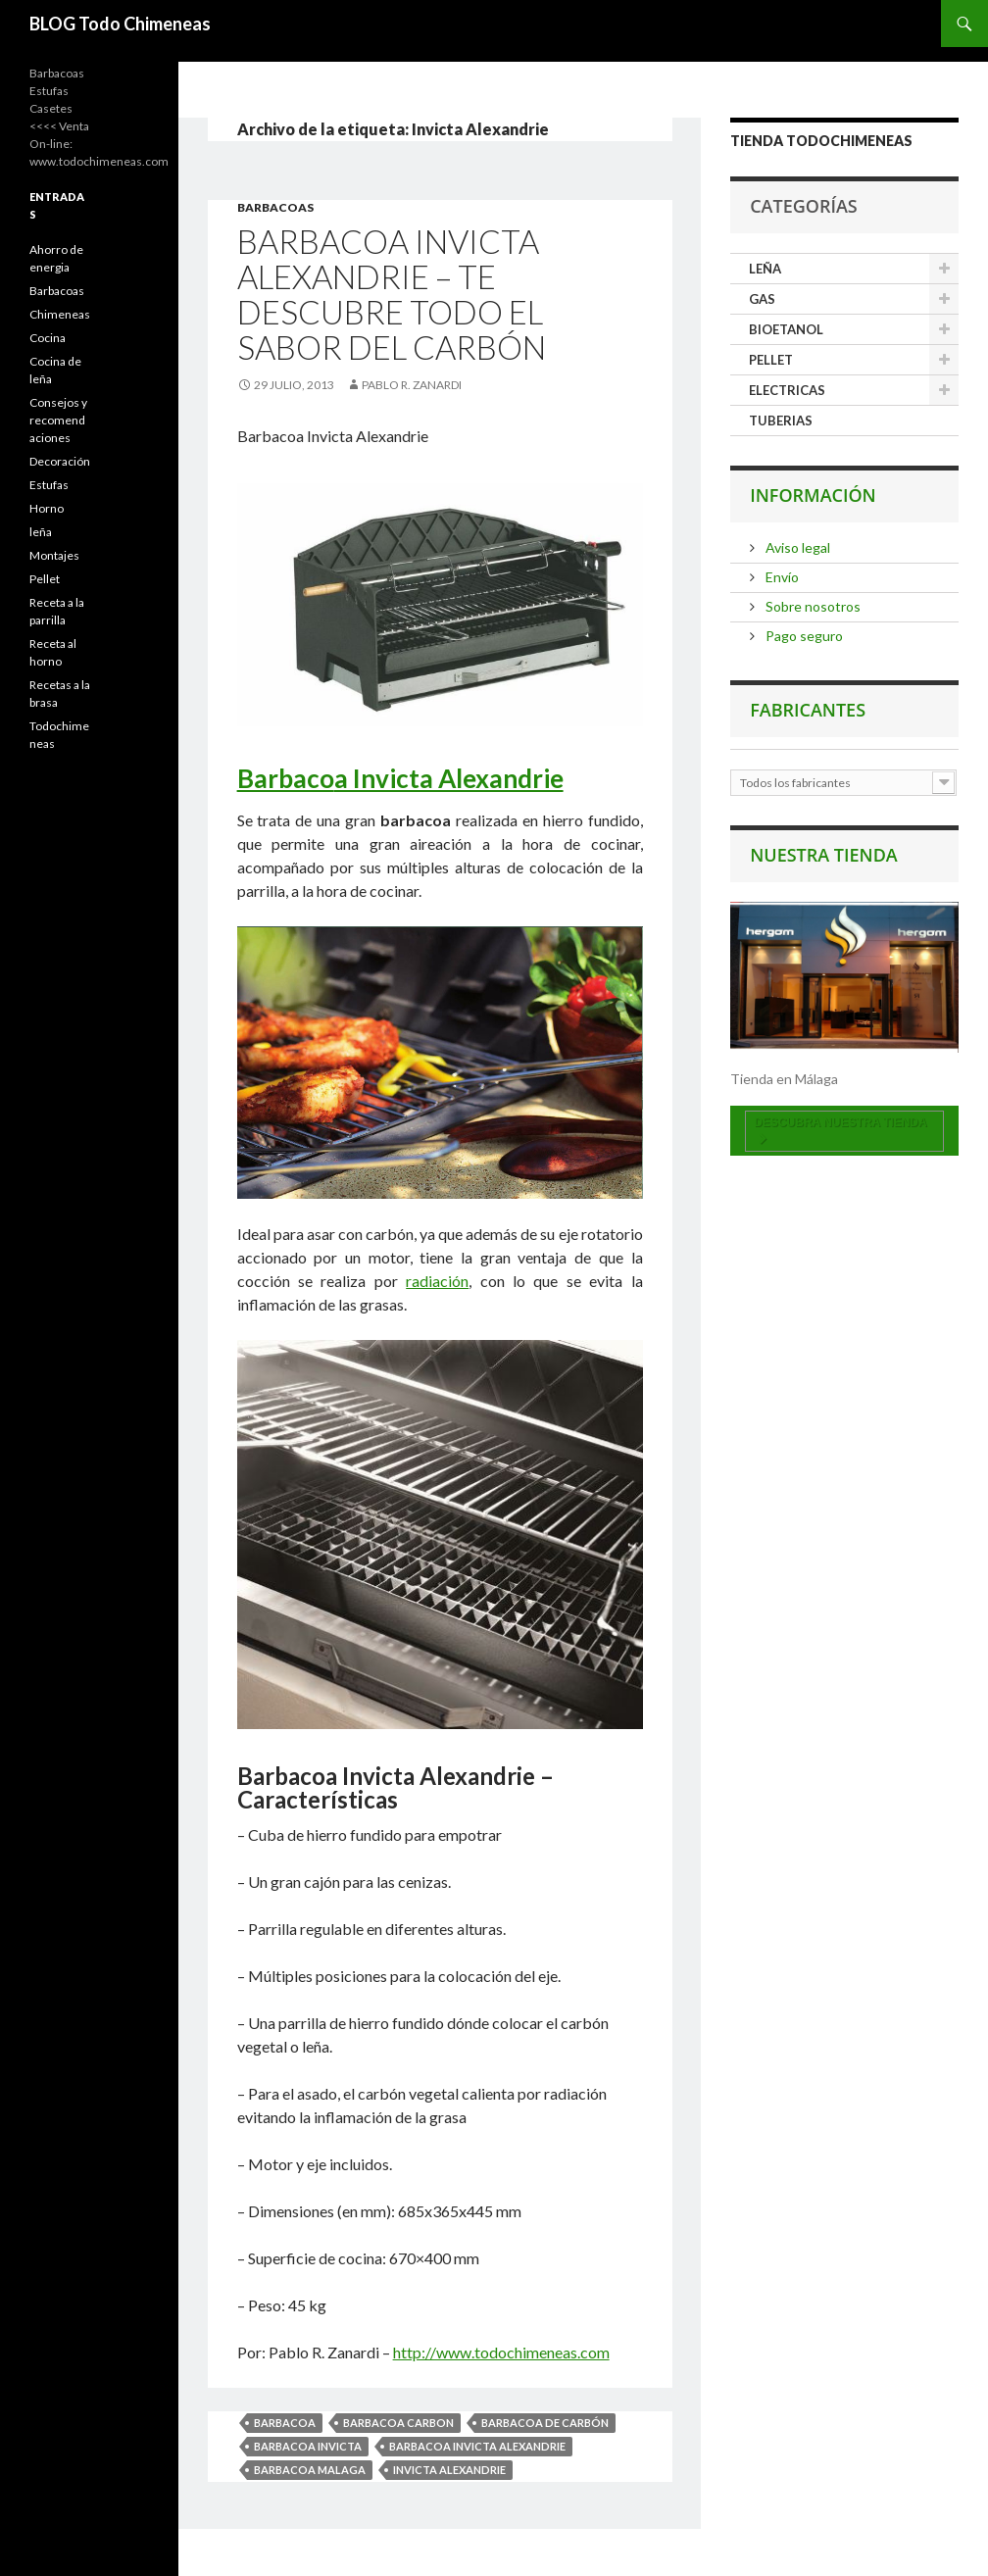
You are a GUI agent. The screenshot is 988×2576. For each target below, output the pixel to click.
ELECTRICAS (787, 390)
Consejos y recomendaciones (58, 420)
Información (813, 495)
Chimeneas (59, 314)
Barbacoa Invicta (308, 2446)
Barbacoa (285, 2422)
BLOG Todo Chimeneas (120, 23)
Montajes (54, 555)
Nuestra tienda (824, 855)
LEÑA (765, 268)
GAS (762, 299)
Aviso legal (796, 547)
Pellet (44, 578)
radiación (437, 1280)
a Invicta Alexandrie (449, 778)
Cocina (47, 337)
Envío (781, 577)
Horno (46, 508)
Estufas (49, 484)
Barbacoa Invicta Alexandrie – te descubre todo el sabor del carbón (391, 294)
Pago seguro (803, 635)
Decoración (59, 461)
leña (40, 531)
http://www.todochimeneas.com (501, 2352)
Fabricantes (807, 709)
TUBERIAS (781, 420)
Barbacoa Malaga (310, 2469)
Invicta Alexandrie (449, 2469)
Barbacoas (275, 207)
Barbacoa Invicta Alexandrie (477, 2446)
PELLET (771, 360)
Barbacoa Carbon (398, 2422)
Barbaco (285, 778)
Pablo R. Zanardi (412, 384)
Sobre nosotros (812, 606)
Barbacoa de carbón (545, 2422)
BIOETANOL (786, 329)
